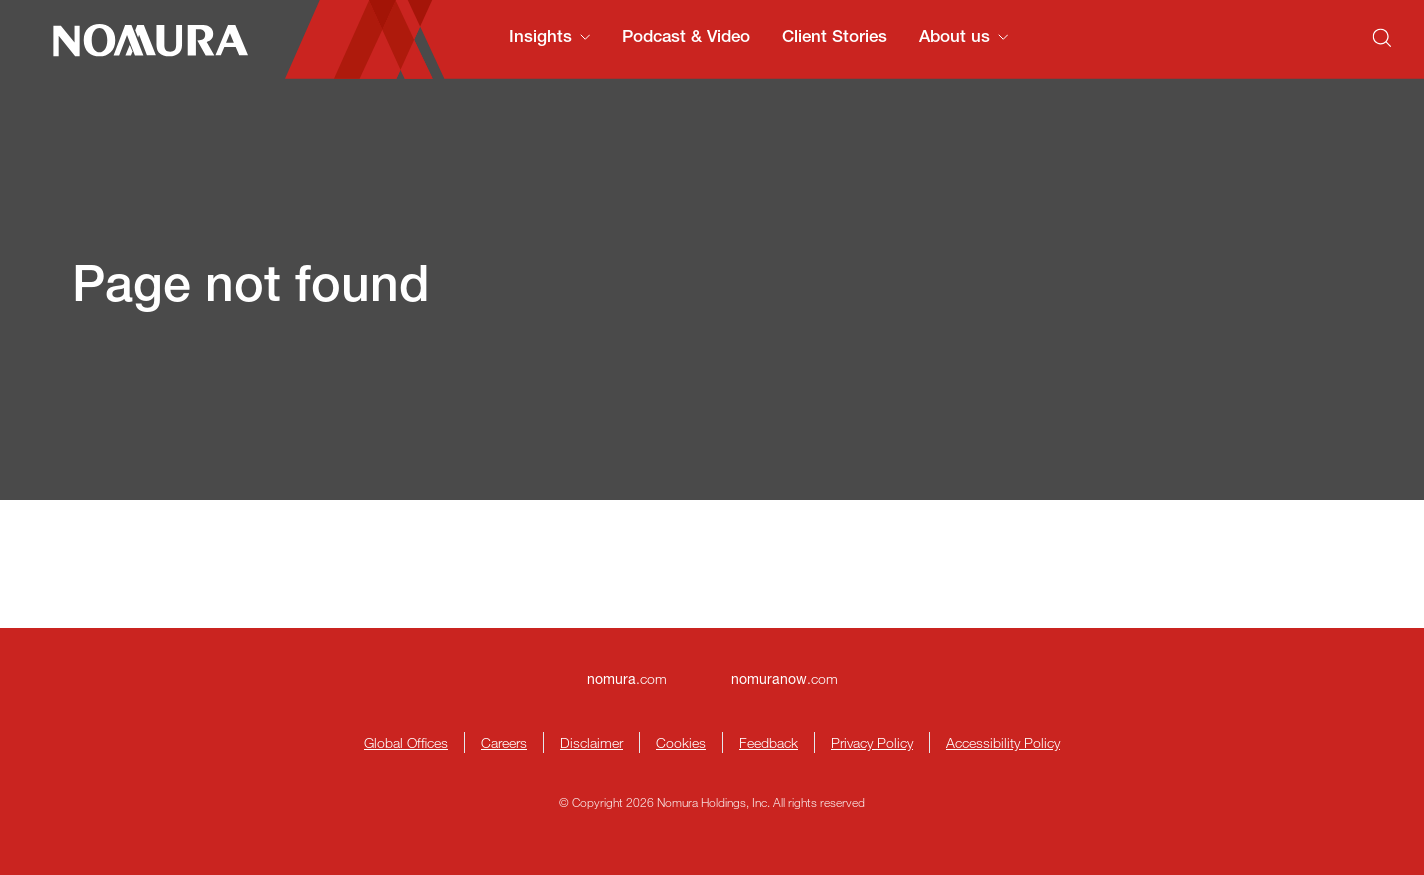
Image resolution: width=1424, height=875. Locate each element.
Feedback (768, 742)
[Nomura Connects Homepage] (142, 40)
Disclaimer (591, 742)
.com (627, 678)
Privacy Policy (872, 742)
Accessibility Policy (1003, 742)
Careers (504, 742)
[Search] (1382, 38)
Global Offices (406, 742)
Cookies (681, 742)
